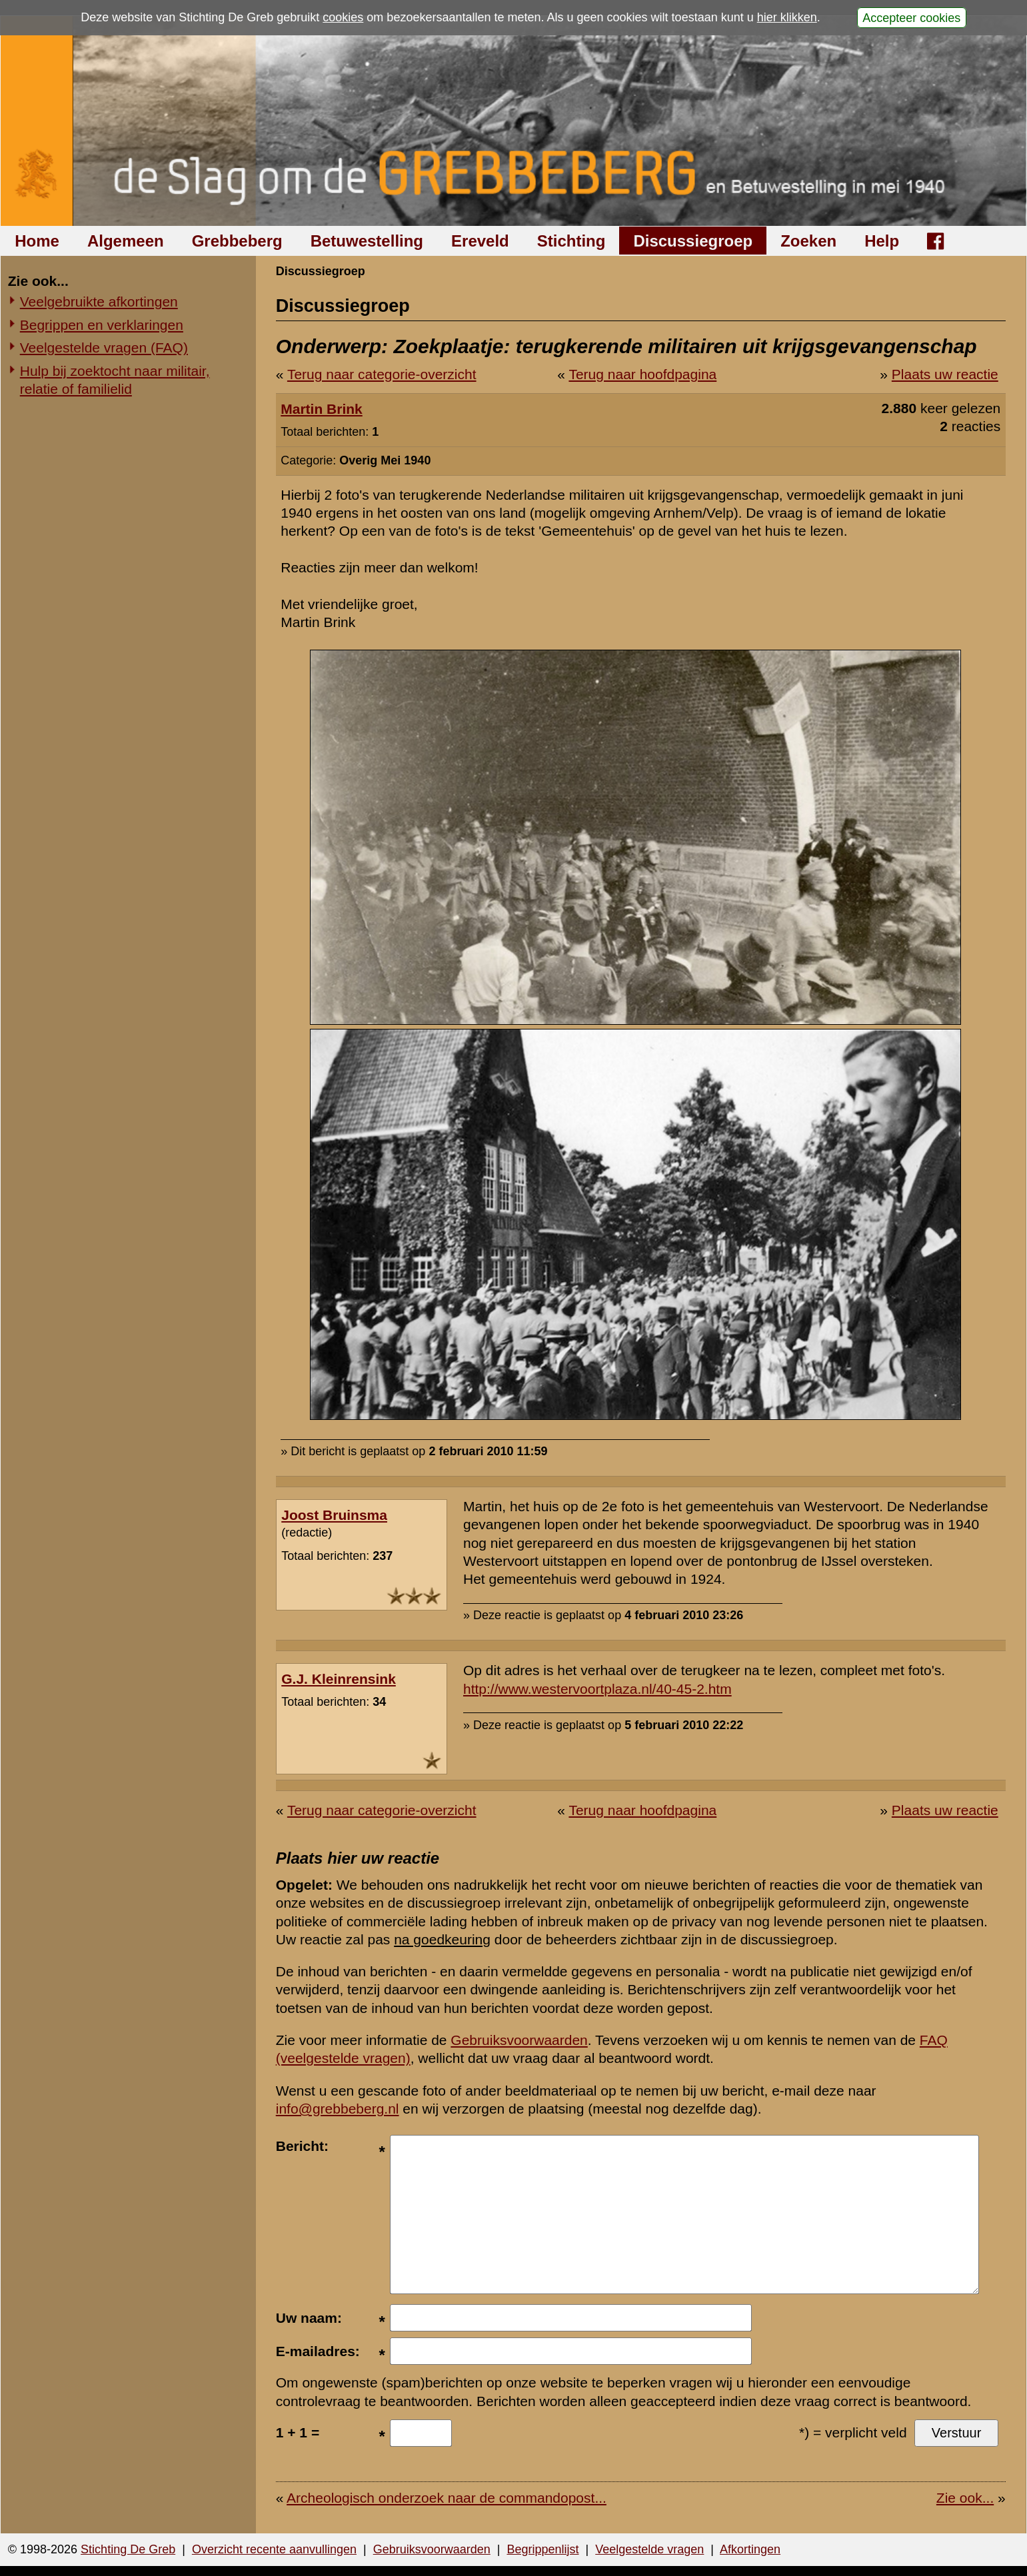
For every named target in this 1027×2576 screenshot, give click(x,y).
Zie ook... (965, 2497)
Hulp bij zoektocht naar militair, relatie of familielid (115, 379)
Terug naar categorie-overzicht (382, 374)
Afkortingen (750, 2549)
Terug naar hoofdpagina (642, 374)
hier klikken (787, 17)
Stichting (571, 241)
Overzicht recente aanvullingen (274, 2549)
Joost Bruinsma (334, 1515)
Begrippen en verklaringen (101, 324)
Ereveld (480, 241)
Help (881, 241)
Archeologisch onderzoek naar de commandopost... (446, 2497)
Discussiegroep (692, 241)
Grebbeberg (237, 241)
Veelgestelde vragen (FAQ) (104, 347)
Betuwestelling (367, 241)
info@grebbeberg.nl (337, 2108)
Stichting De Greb (128, 2549)
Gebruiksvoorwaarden (519, 2040)
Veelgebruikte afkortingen (99, 301)
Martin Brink (322, 408)
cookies (343, 17)
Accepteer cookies (911, 17)
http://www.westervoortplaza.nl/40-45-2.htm (597, 1688)
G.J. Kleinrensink (338, 1678)
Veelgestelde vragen (649, 2549)
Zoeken (808, 241)
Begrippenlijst (542, 2549)
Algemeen (125, 241)
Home (37, 241)
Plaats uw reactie (945, 374)
